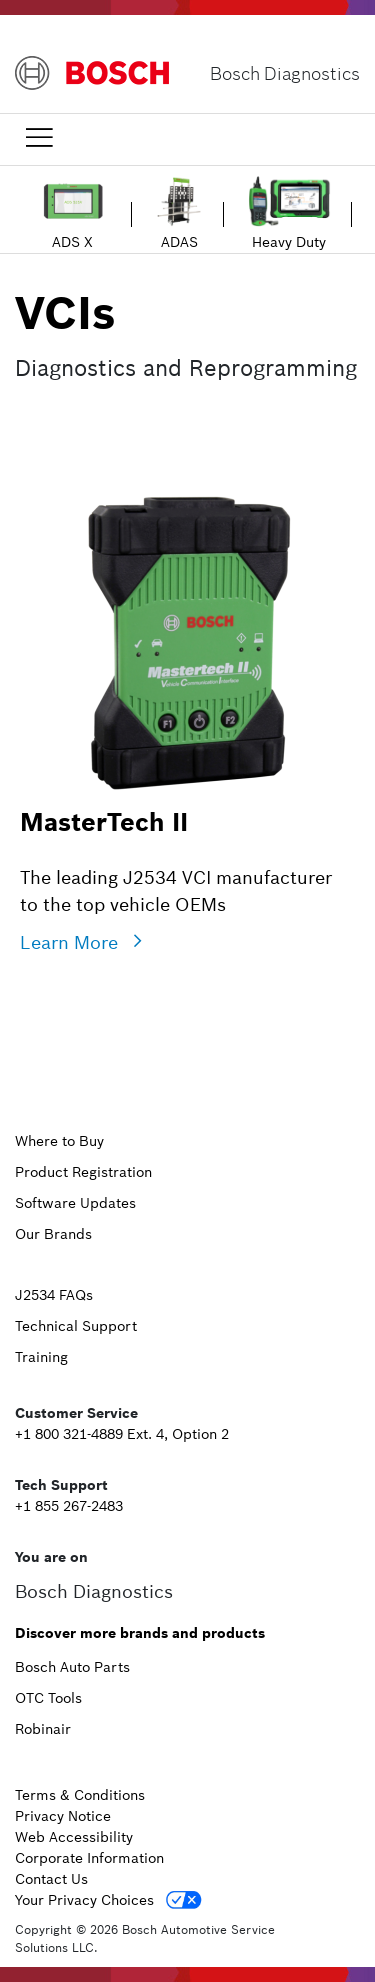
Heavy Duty (289, 242)
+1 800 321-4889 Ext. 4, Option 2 (122, 1434)
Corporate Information (89, 1858)
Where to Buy (59, 1141)
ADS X (72, 242)
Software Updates (75, 1203)
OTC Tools (48, 1698)
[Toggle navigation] (38, 137)
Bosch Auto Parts (72, 1667)
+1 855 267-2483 (69, 1506)
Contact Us (51, 1879)
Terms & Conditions (80, 1795)
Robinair (43, 1729)
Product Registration (83, 1172)
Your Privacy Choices (84, 1900)
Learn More (69, 942)
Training (41, 1357)
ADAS (179, 242)
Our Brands (53, 1234)
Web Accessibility (74, 1837)
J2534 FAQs (54, 1295)
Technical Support (76, 1326)
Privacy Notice (63, 1816)
